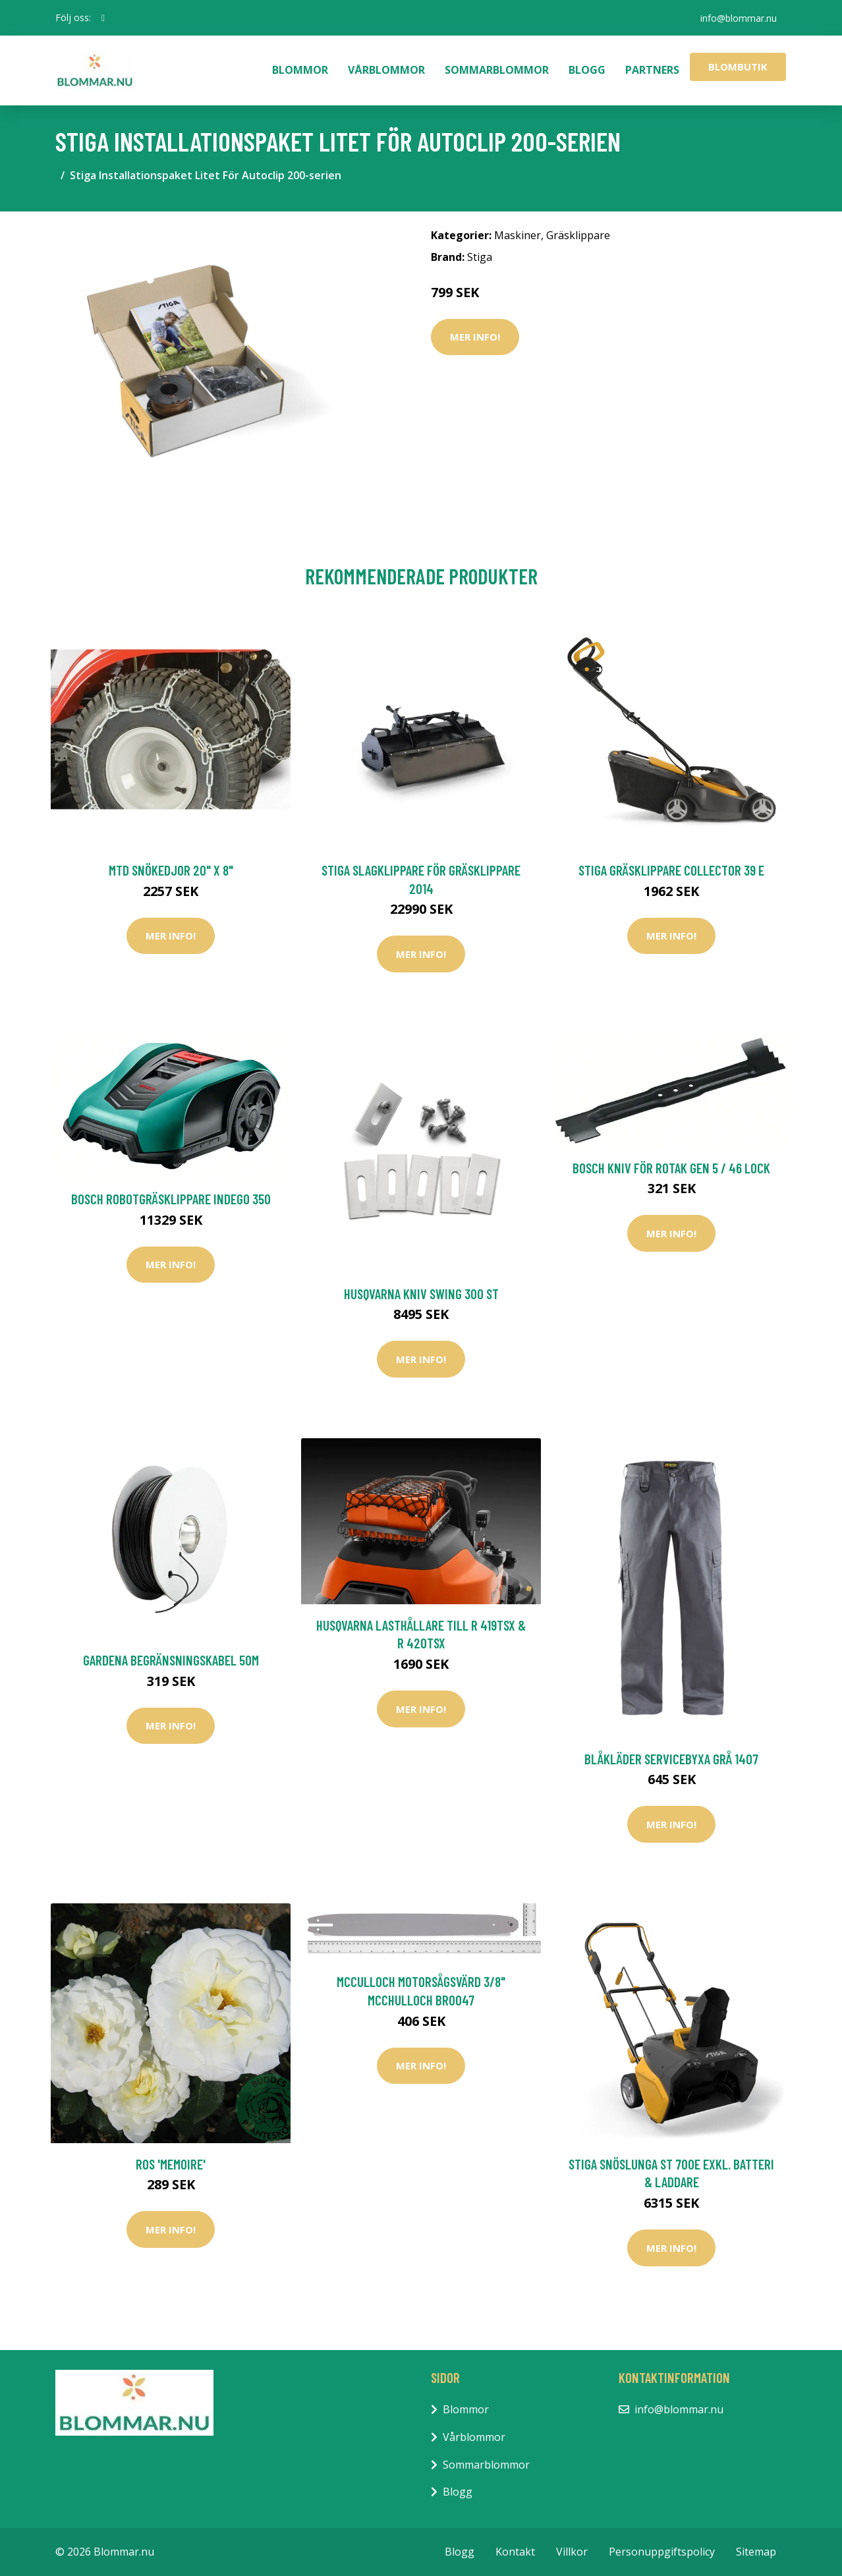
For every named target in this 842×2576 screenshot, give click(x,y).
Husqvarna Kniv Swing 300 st (421, 1293)
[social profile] (103, 17)
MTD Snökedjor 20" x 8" (171, 870)
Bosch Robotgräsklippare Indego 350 (171, 1198)
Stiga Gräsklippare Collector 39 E (671, 870)
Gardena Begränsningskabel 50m (171, 1660)
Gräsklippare (578, 235)
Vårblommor (386, 70)
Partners (652, 70)
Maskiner (517, 235)
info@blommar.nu (738, 17)
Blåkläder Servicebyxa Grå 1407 (671, 1758)
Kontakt (515, 2551)
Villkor (572, 2551)
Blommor (300, 70)
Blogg (587, 70)
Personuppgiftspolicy (662, 2551)
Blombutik (738, 66)
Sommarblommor (497, 70)
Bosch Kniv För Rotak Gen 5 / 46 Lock (671, 1168)
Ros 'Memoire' (171, 2164)
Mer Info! (475, 336)
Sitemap (756, 2551)
